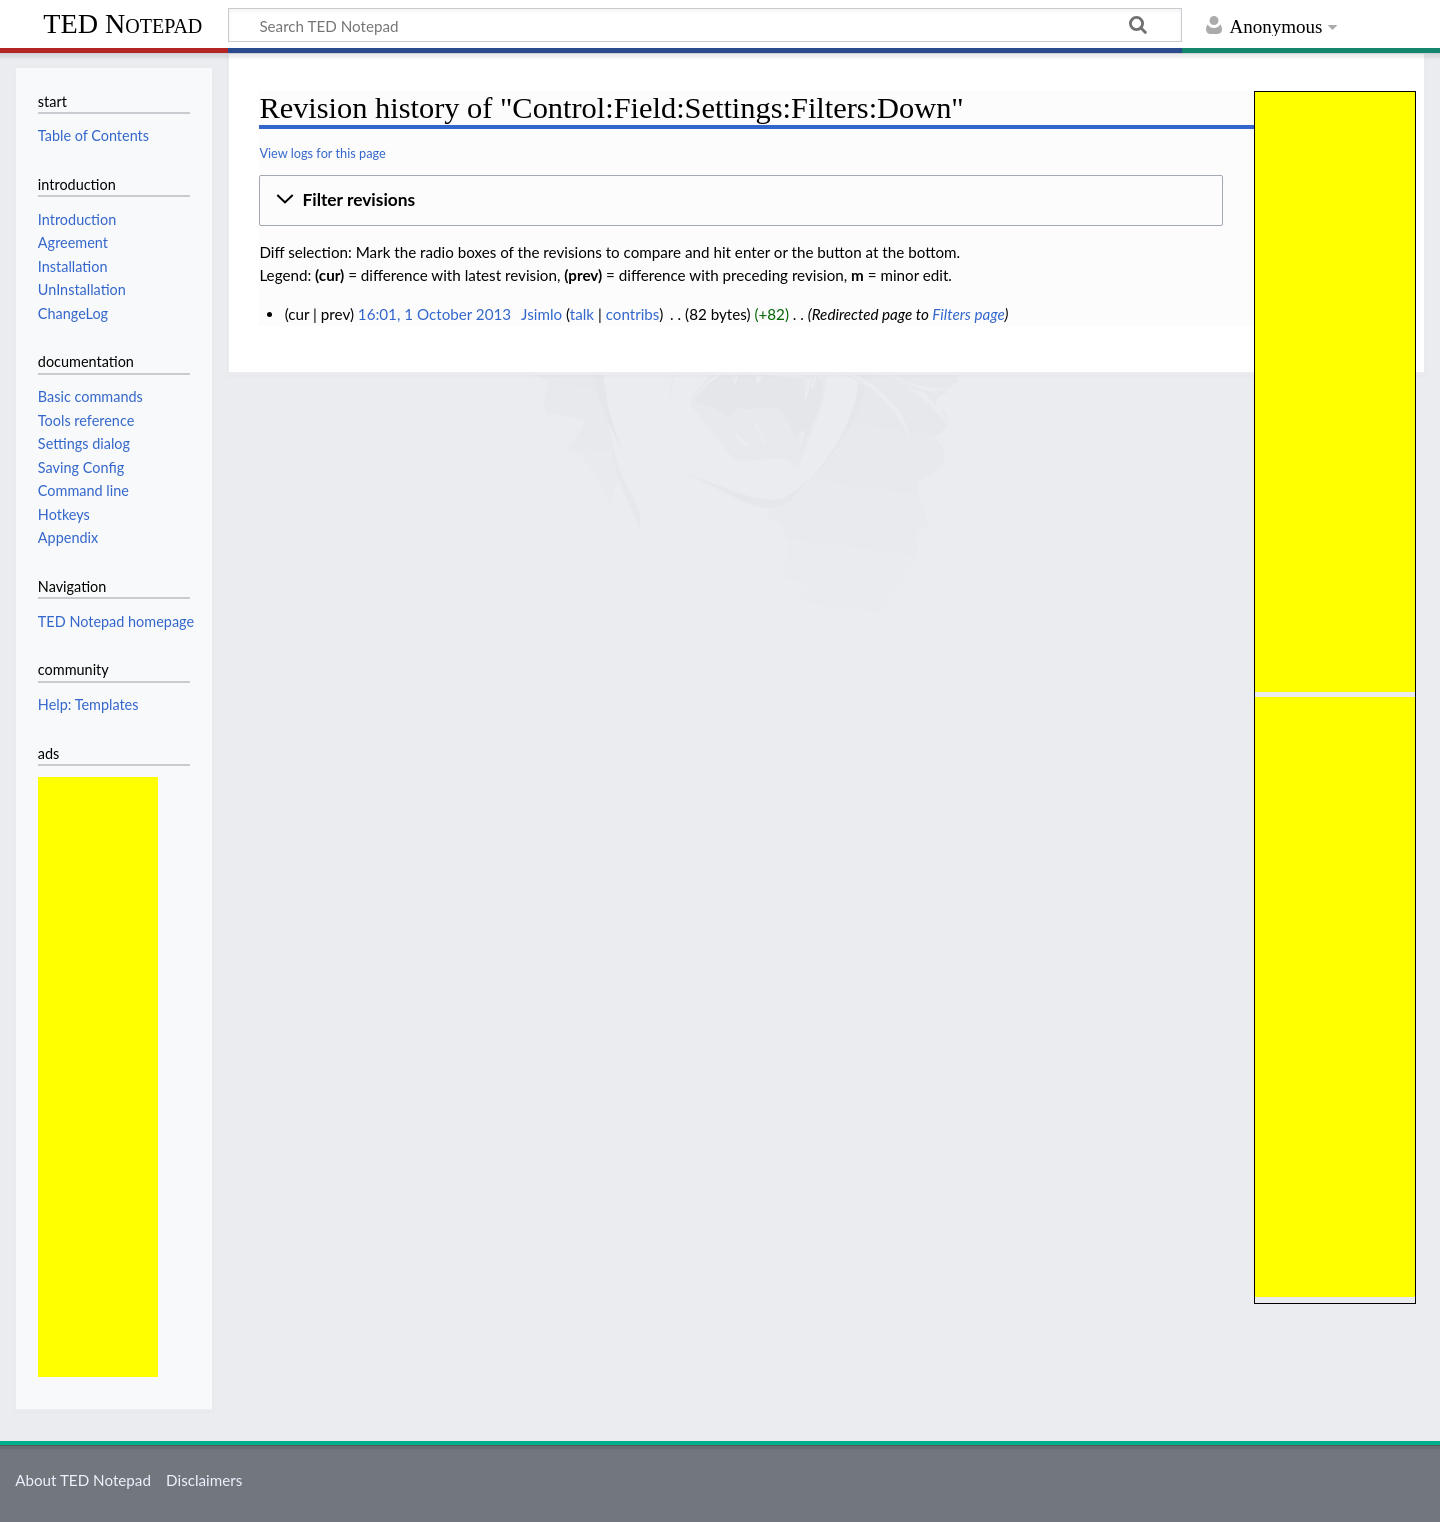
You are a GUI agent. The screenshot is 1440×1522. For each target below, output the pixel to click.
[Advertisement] (1335, 392)
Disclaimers (204, 1480)
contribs (632, 314)
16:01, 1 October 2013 (434, 314)
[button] (741, 201)
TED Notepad (122, 23)
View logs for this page (322, 153)
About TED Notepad (83, 1480)
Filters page (968, 314)
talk (582, 314)
